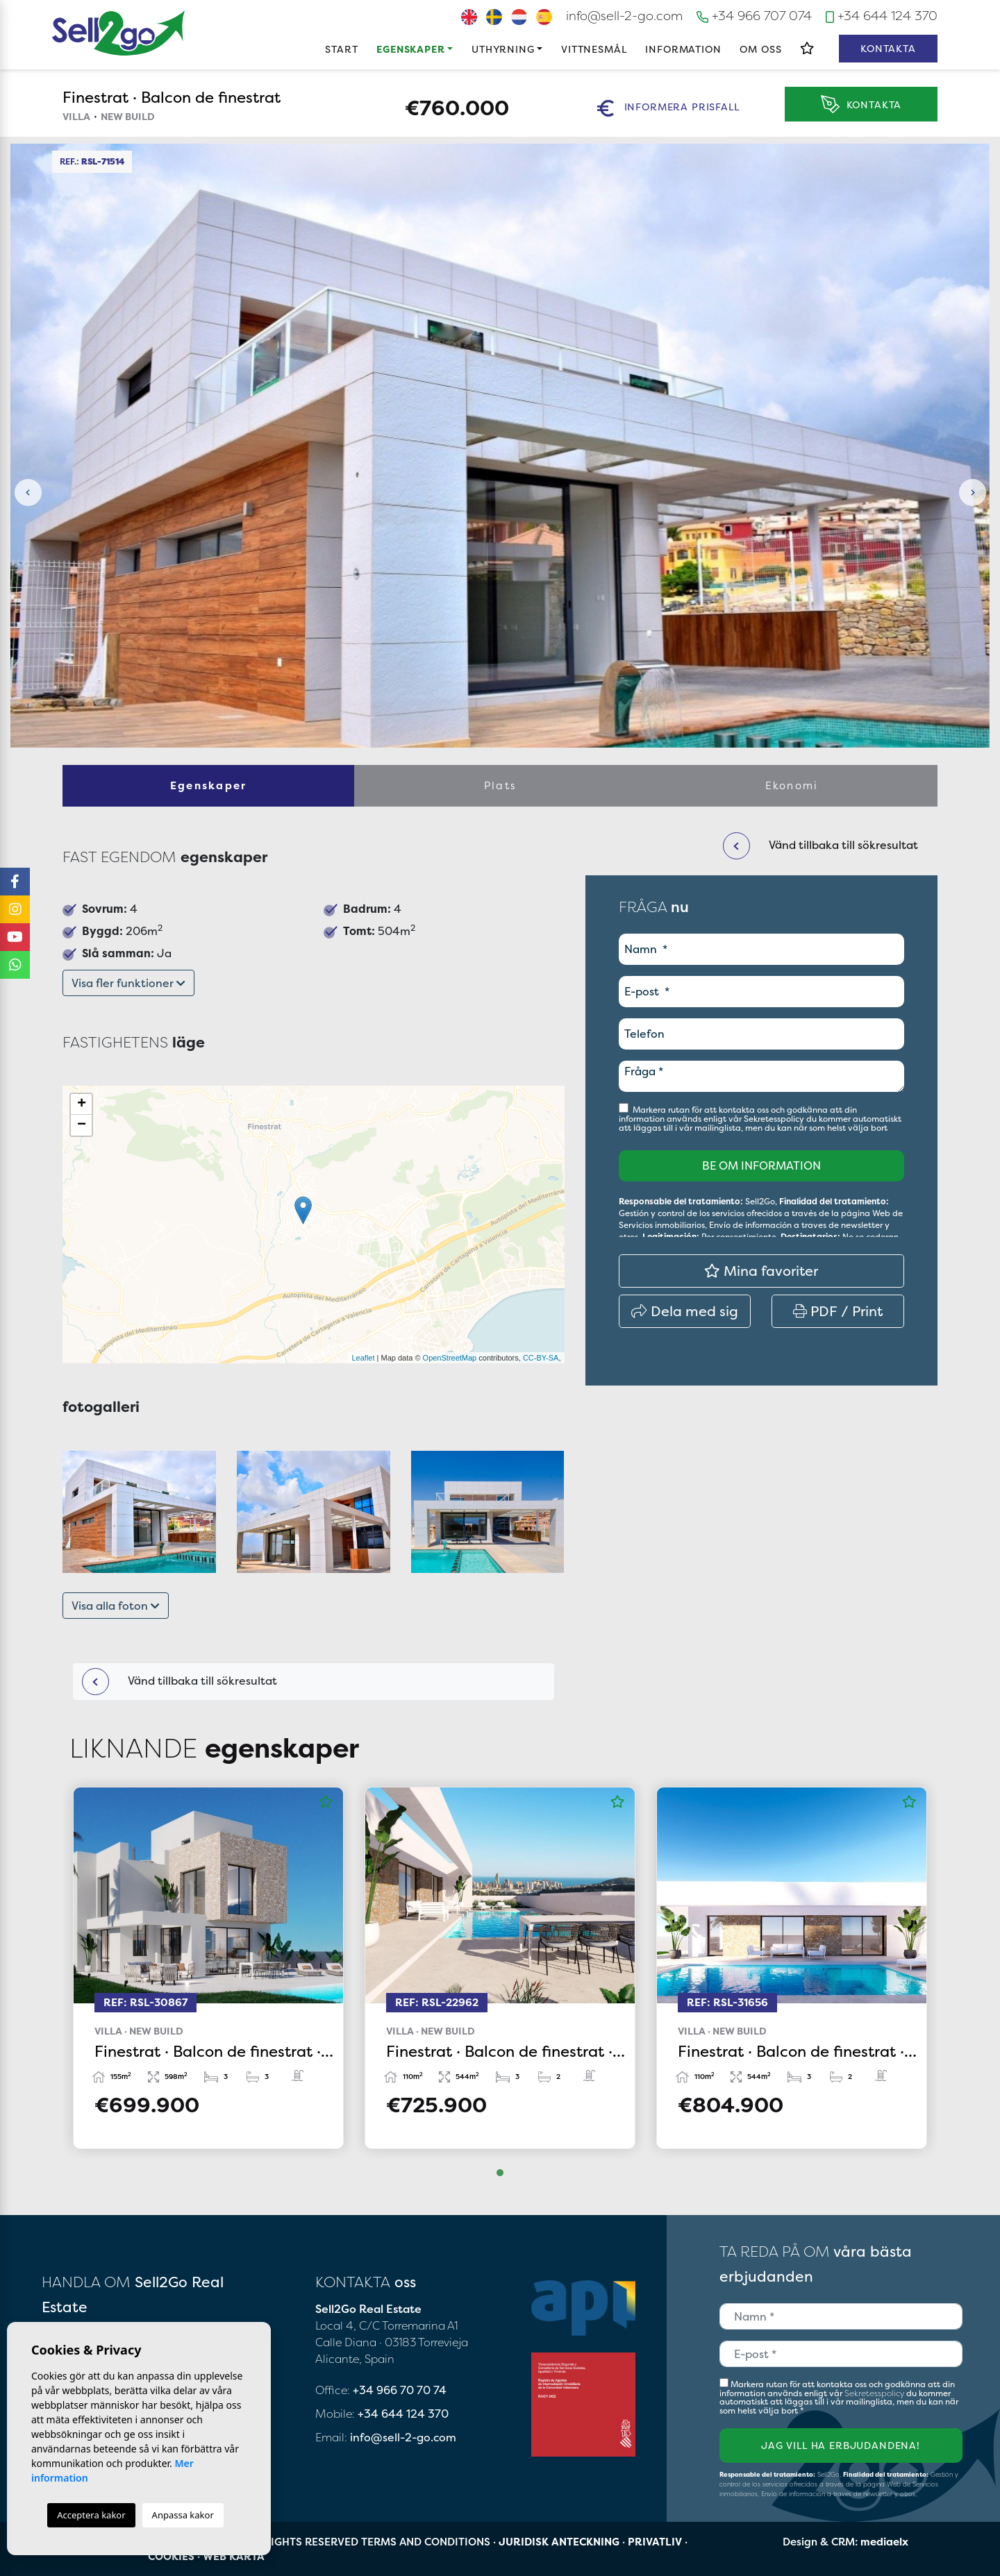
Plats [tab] (500, 785)
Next (972, 492)
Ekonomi (792, 785)
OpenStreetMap (450, 1358)
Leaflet (362, 1358)
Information (683, 49)
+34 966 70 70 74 (400, 2390)
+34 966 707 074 (754, 15)
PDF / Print (838, 1311)
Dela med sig (684, 1311)
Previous (27, 492)
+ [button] (81, 1104)
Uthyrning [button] (503, 49)
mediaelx (884, 2541)
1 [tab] (500, 2172)
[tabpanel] (208, 1967)
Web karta (234, 2556)
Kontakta (888, 48)
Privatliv (655, 2541)
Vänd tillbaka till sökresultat (179, 1681)
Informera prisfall (668, 108)
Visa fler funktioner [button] (128, 983)
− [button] (81, 1125)
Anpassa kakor (183, 2515)
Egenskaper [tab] (208, 785)
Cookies (171, 2556)
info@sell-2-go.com (624, 15)
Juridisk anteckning (559, 2541)
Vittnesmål (593, 49)
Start (341, 49)
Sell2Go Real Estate (118, 33)
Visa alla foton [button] (116, 1605)
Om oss (760, 49)
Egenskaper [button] (410, 49)
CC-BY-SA (541, 1358)
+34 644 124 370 (882, 15)
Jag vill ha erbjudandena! (840, 2445)
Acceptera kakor (91, 2515)
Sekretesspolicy (775, 1119)
